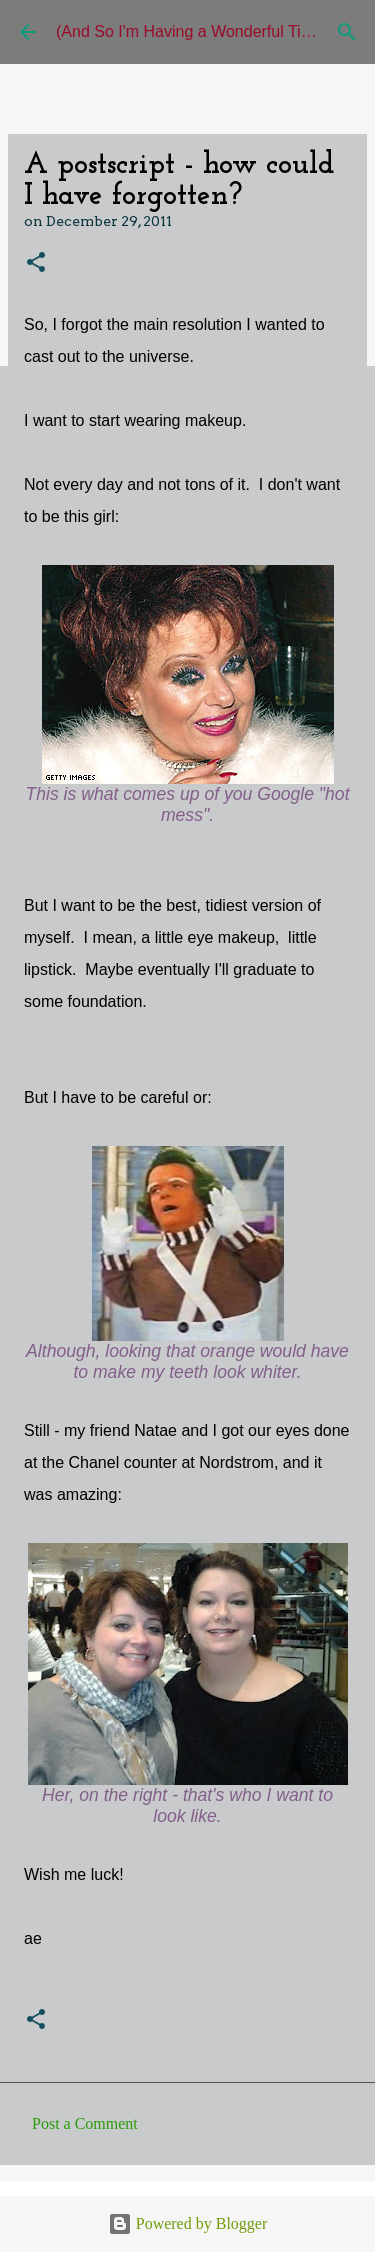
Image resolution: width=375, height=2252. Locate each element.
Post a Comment (85, 2123)
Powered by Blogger (188, 2223)
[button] (36, 263)
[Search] (347, 32)
